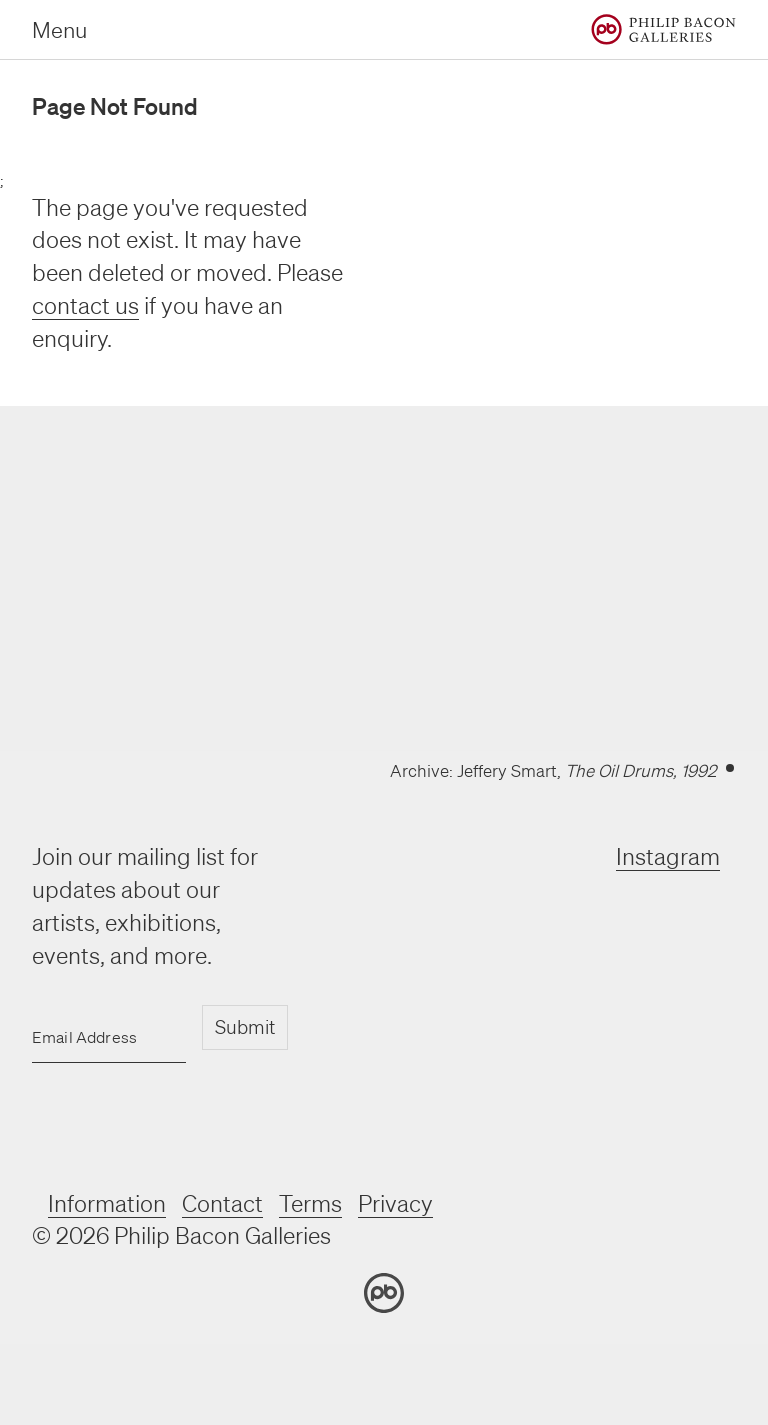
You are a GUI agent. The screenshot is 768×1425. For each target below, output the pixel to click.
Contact (222, 1203)
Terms (310, 1203)
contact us (85, 305)
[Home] (663, 29)
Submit (245, 1027)
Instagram (668, 856)
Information (107, 1203)
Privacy (395, 1203)
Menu (59, 29)
